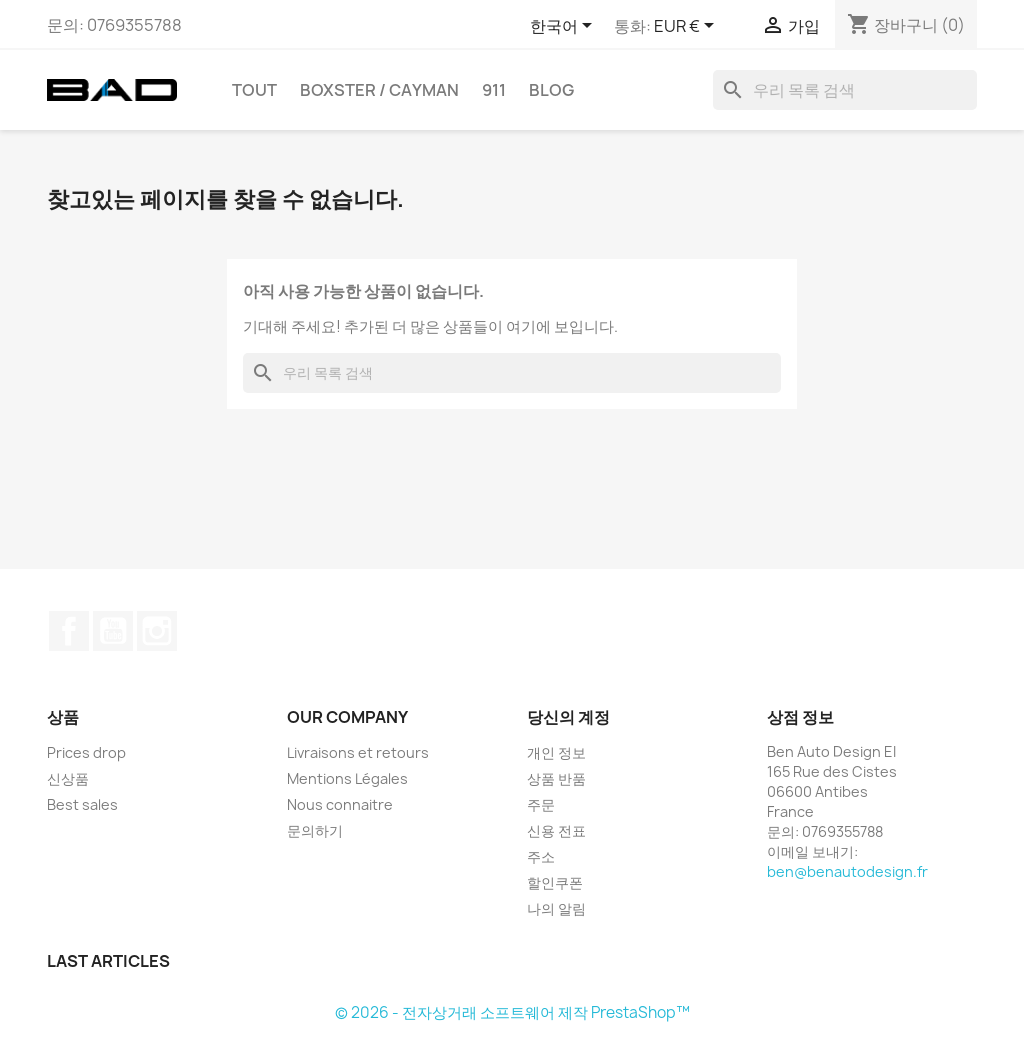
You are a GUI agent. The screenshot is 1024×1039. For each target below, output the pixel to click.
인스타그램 (157, 631)
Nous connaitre (340, 804)
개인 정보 (556, 752)
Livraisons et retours (358, 752)
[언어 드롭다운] (564, 27)
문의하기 (315, 830)
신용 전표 (556, 830)
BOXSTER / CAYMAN (379, 90)
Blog (551, 90)
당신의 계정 (568, 717)
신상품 (68, 778)
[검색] (845, 90)
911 (494, 90)
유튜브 (113, 631)
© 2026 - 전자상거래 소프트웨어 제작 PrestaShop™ (512, 1012)
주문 (541, 804)
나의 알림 (556, 908)
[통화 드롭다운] (687, 27)
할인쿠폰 (555, 882)
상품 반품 (556, 778)
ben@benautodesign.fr (847, 871)
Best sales (82, 804)
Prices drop (86, 752)
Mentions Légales (347, 778)
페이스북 (69, 631)
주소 (541, 856)
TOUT (254, 90)
